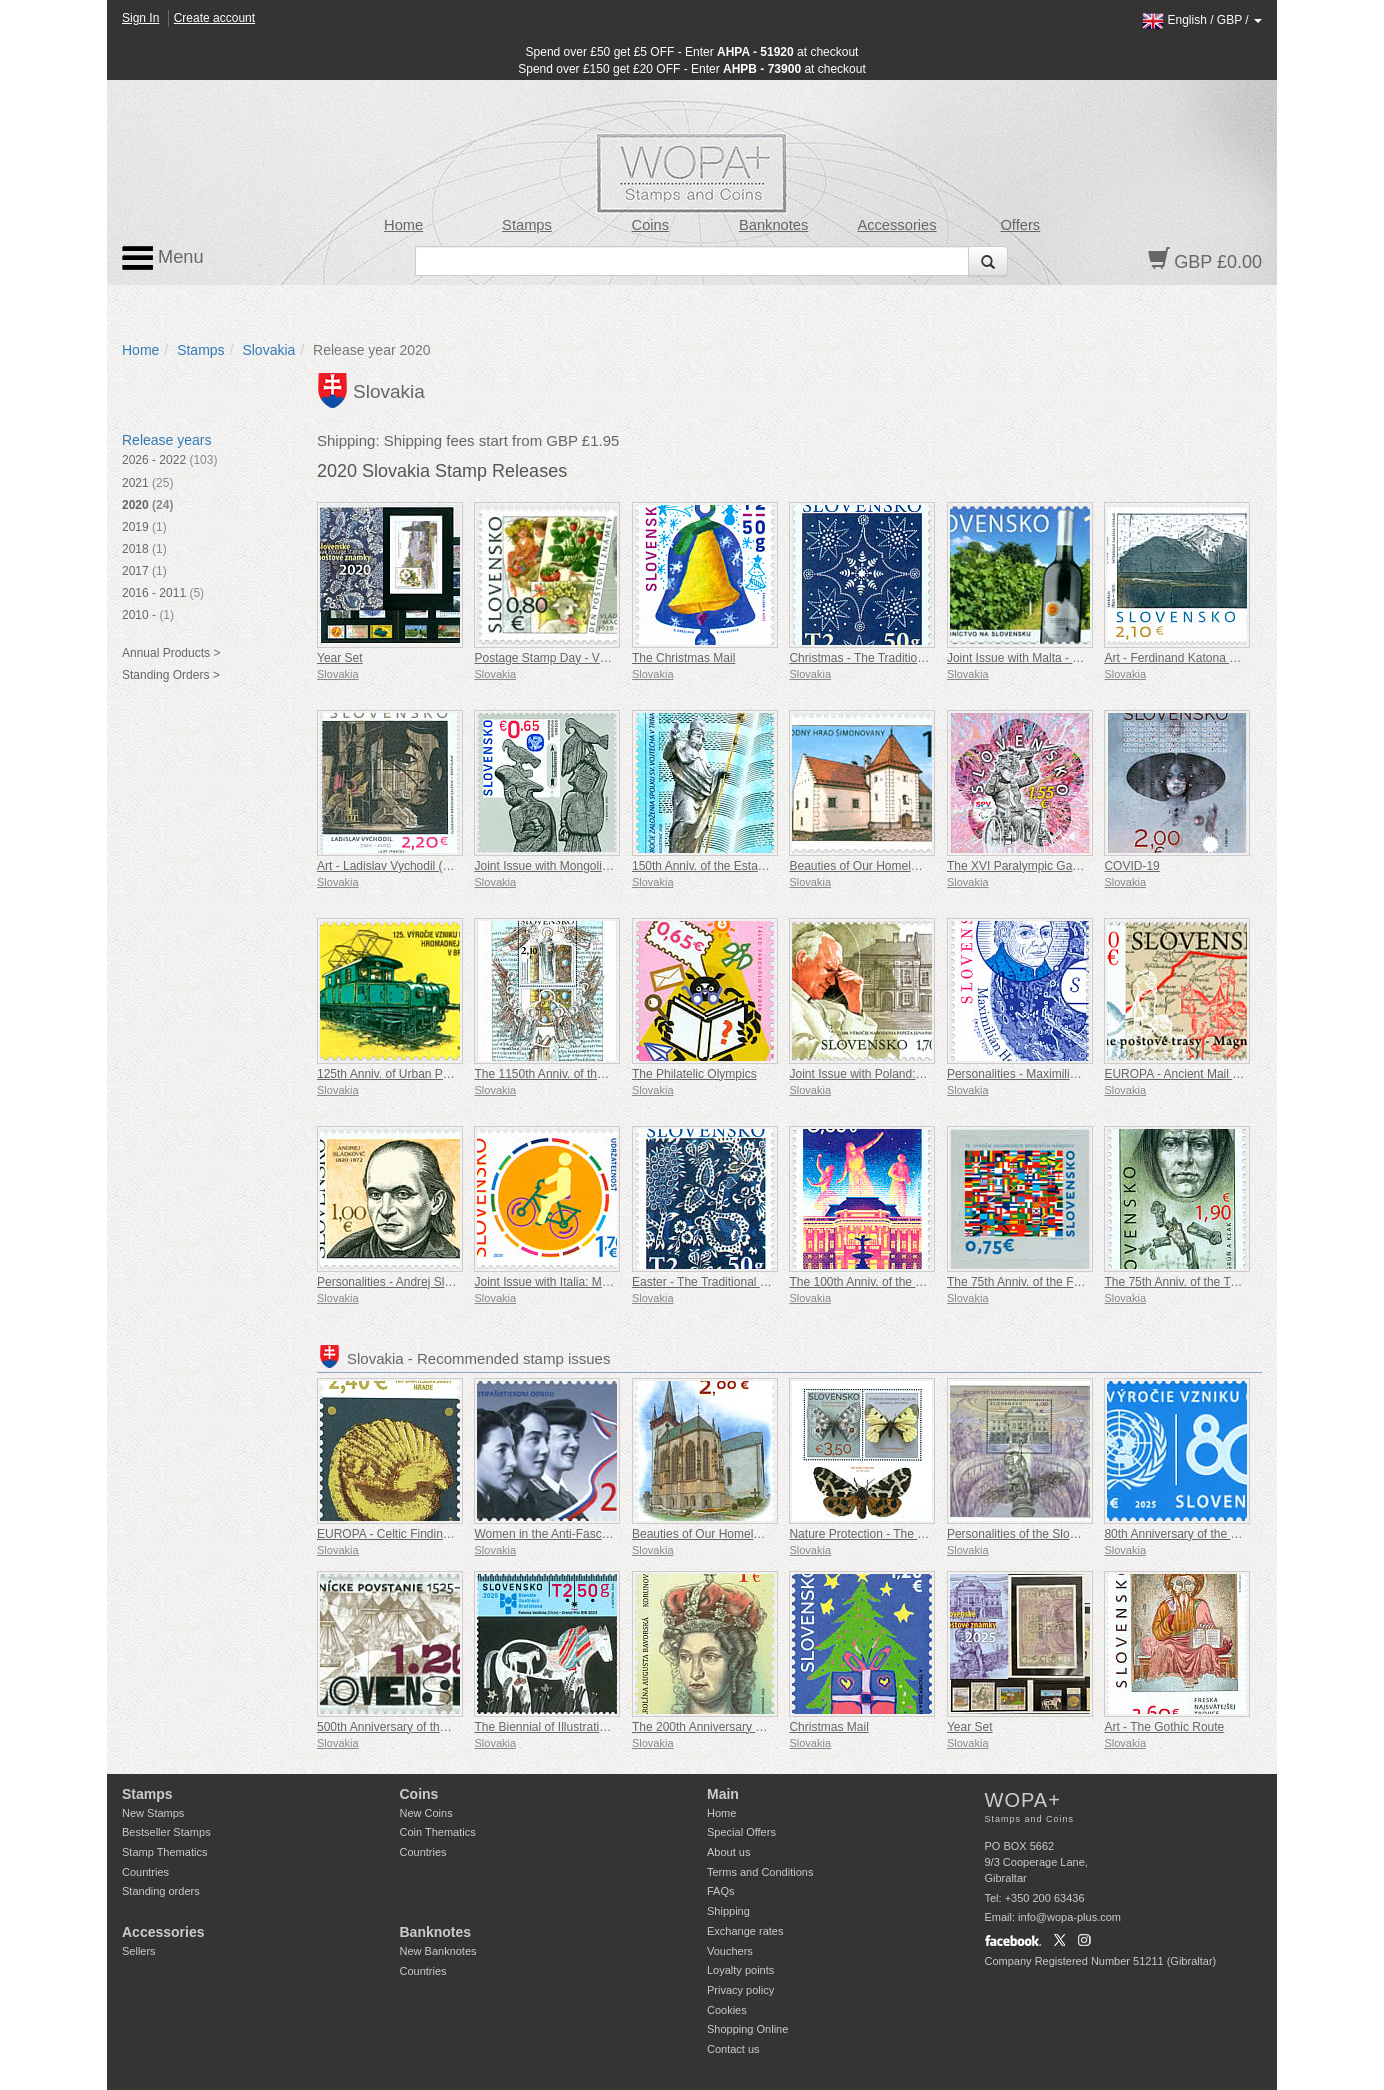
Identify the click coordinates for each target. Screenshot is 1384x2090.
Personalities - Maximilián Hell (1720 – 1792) (1066, 1074)
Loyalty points (740, 1970)
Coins (651, 225)
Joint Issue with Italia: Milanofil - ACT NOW (588, 1282)
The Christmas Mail (683, 658)
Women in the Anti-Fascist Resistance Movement (604, 1534)
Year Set (340, 658)
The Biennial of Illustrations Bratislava (574, 1727)
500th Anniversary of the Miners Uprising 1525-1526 (455, 1727)
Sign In (140, 18)
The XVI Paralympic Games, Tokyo (1040, 866)
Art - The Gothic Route (1164, 1727)
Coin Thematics (438, 1832)
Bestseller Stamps (166, 1832)
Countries (145, 1872)
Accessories (896, 225)
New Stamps (153, 1813)
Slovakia (268, 350)
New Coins (426, 1813)
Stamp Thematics (164, 1852)
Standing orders (161, 1891)
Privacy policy (740, 1990)
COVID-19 (1131, 866)
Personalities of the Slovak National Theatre (1063, 1534)
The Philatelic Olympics (694, 1074)
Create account (214, 18)
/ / (1202, 20)
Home (403, 225)
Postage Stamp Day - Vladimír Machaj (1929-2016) (610, 658)
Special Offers (741, 1832)
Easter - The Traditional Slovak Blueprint (739, 1282)
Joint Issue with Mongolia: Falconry (567, 866)
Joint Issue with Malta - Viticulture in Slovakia (1066, 658)
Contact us (733, 2049)
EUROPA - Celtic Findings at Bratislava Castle (439, 1534)
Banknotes (773, 225)
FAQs (721, 1891)
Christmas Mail (828, 1727)
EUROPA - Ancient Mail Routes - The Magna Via (1232, 1074)
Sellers (139, 1951)
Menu (163, 258)
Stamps (527, 225)
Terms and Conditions (760, 1872)
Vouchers (730, 1951)
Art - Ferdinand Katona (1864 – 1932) (1203, 658)
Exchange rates (745, 1931)
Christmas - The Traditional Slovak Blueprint (906, 658)
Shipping (728, 1911)
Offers (1020, 225)
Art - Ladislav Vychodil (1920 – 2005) (415, 866)
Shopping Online (747, 2029)
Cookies (727, 2010)
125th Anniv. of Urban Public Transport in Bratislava (453, 1074)
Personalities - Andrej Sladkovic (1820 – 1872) (440, 1282)
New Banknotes (438, 1951)
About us (728, 1852)
